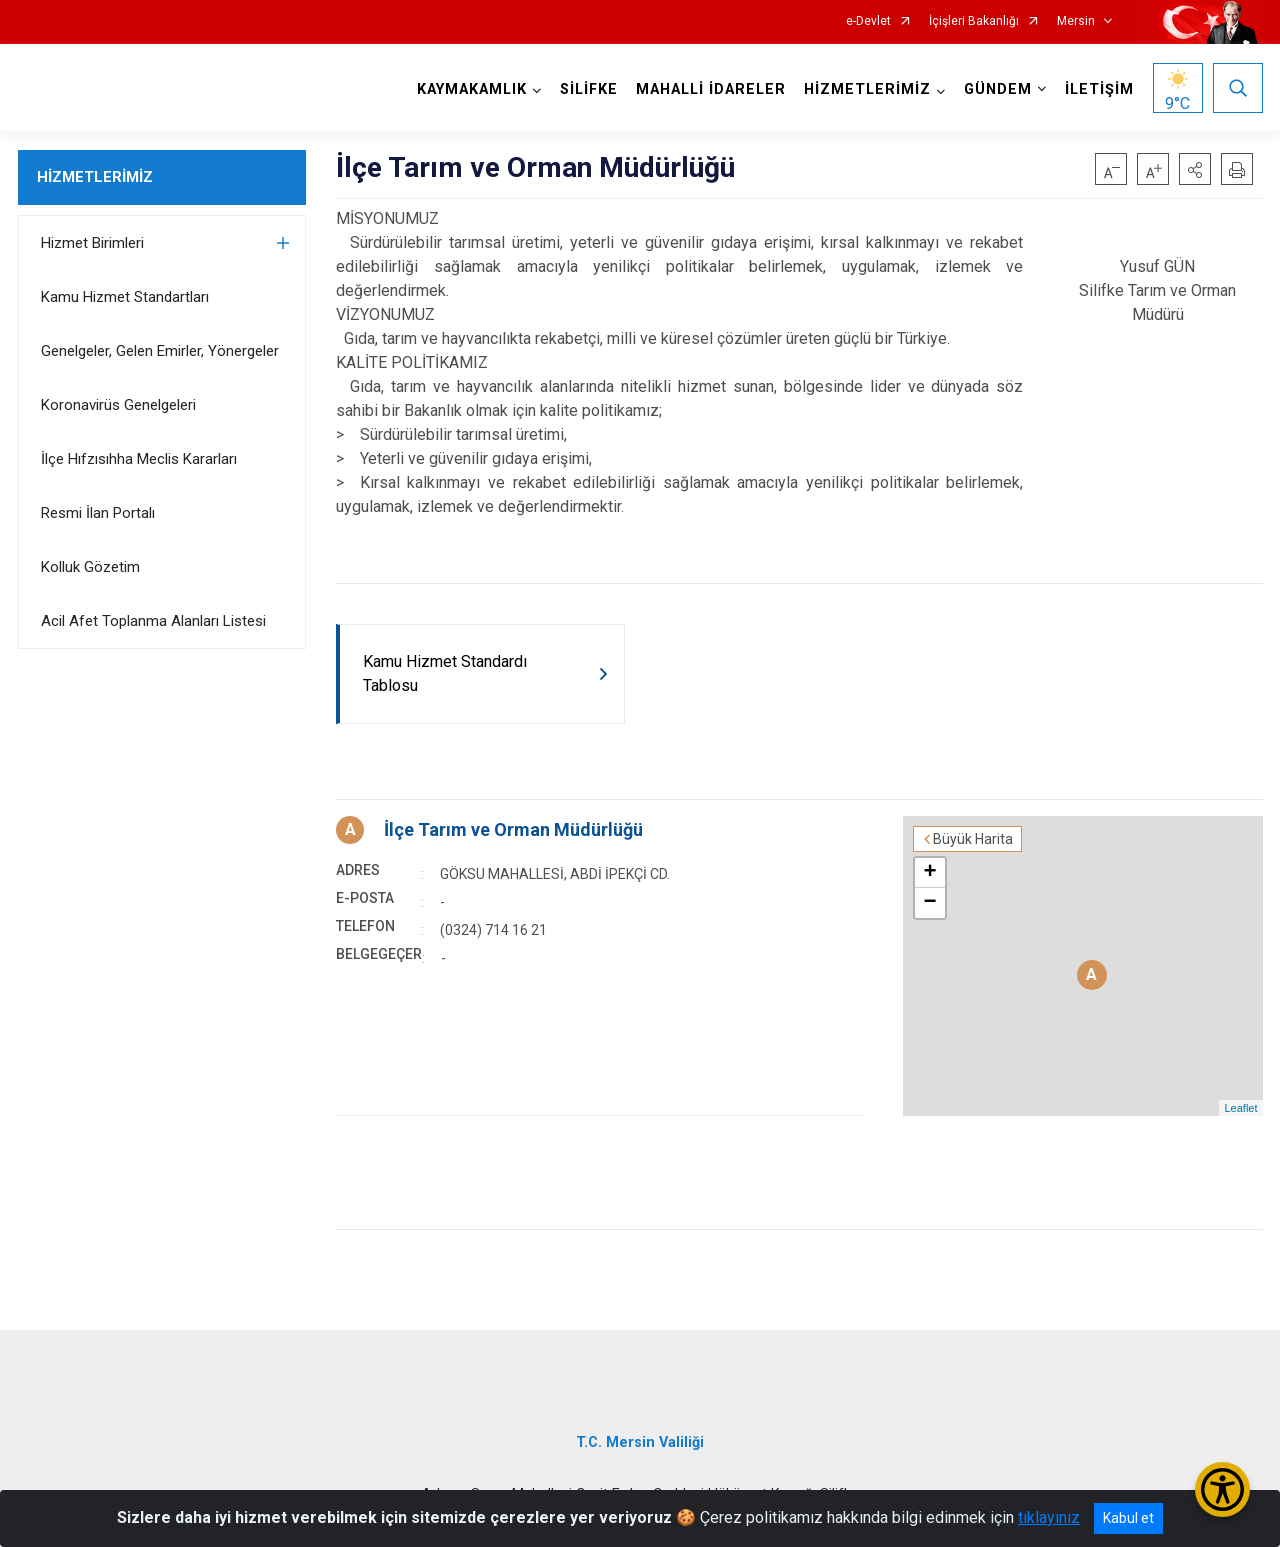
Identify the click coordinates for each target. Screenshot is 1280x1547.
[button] (1195, 169)
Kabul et (1128, 1518)
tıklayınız (1049, 1517)
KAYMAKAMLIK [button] (472, 89)
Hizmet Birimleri (92, 243)
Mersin (1076, 21)
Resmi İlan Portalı (98, 513)
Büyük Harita (973, 839)
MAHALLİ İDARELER (711, 89)
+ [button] (929, 873)
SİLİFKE (589, 89)
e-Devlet (868, 21)
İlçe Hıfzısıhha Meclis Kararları (139, 459)
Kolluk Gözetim (90, 567)
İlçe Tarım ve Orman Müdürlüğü (513, 829)
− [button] (929, 903)
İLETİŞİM (1099, 89)
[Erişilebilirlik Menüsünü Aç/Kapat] (1222, 1489)
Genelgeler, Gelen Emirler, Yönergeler (160, 351)
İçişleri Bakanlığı (974, 21)
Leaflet (1240, 1108)
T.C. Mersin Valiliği (640, 1442)
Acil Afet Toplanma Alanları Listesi (153, 621)
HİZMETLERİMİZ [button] (867, 89)
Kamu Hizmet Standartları (125, 297)
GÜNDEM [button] (998, 89)
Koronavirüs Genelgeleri (118, 405)
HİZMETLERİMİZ (95, 177)
